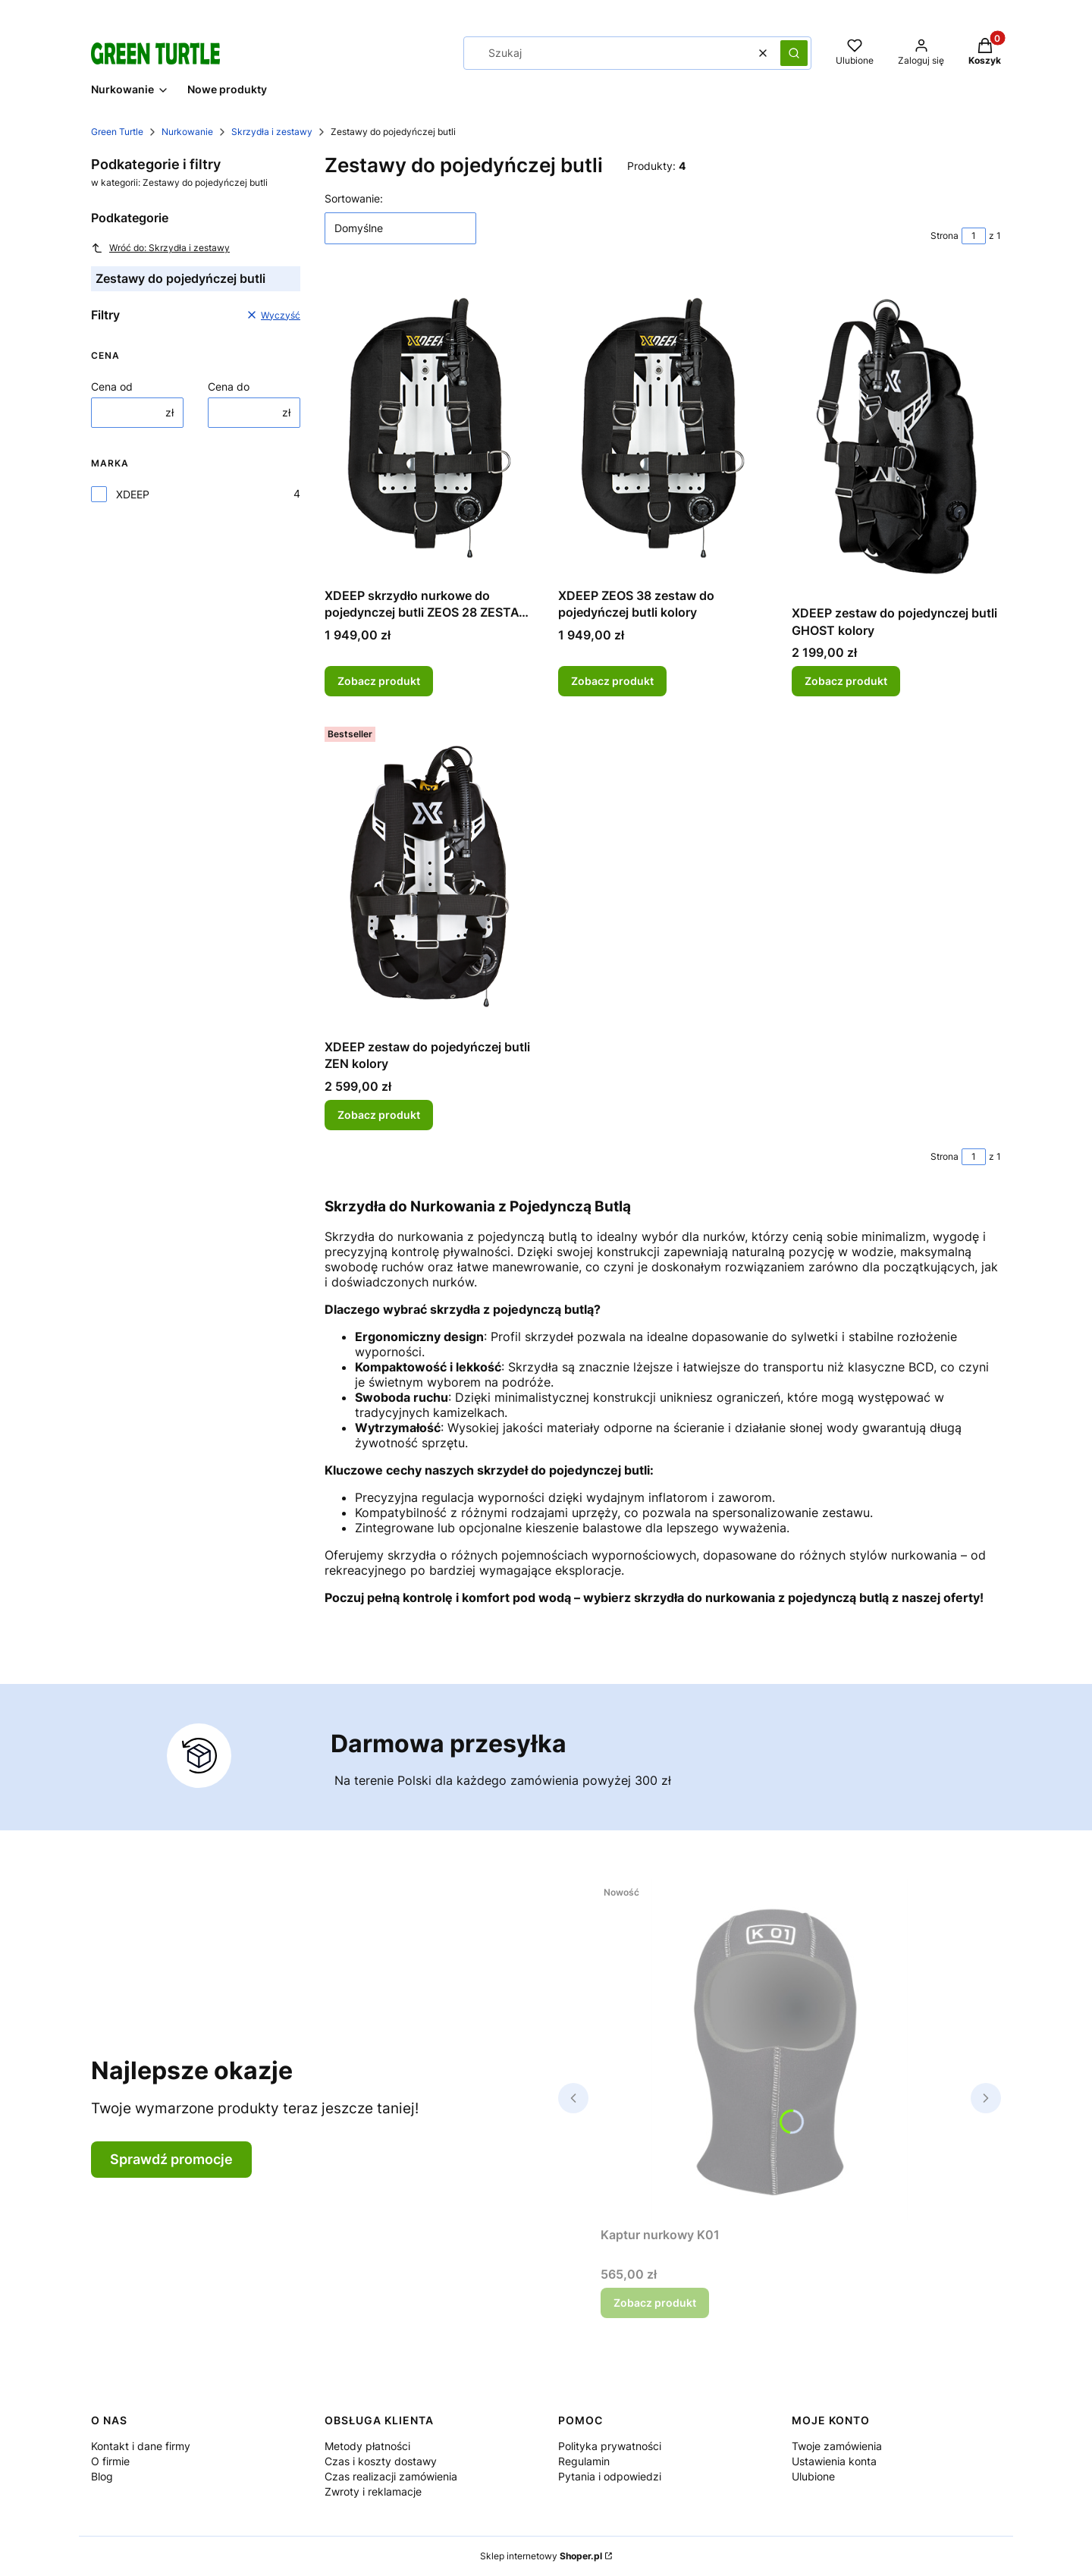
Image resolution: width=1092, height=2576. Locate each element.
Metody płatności (367, 2445)
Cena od (112, 386)
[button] (794, 53)
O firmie (110, 2461)
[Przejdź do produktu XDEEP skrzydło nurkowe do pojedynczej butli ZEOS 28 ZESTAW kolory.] (429, 428)
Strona (944, 235)
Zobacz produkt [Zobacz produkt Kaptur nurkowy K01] (654, 2302)
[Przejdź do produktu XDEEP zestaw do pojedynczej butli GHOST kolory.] (896, 436)
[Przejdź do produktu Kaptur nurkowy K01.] (780, 2049)
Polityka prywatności (609, 2445)
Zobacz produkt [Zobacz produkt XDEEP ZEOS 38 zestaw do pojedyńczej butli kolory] (612, 680)
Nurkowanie (187, 131)
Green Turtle (117, 131)
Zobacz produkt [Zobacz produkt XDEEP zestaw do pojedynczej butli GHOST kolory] (846, 680)
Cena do (228, 386)
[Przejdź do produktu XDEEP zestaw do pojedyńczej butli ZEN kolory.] (429, 876)
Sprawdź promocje (171, 2159)
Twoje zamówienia (837, 2445)
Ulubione (813, 2476)
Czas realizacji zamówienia (391, 2476)
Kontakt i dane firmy (140, 2445)
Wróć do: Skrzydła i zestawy (160, 248)
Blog (102, 2476)
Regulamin (584, 2461)
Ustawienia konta (834, 2461)
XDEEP (132, 494)
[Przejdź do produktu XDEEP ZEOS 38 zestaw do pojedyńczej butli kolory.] (662, 428)
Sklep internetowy (541, 2556)
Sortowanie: (354, 198)
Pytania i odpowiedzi (609, 2476)
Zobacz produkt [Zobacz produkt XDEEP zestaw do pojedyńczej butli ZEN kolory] (378, 1114)
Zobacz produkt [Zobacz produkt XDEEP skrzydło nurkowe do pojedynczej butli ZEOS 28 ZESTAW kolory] (378, 680)
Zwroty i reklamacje (373, 2491)
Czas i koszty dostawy (381, 2461)
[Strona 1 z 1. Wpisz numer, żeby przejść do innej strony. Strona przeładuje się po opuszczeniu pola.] (974, 236)
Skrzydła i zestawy (271, 131)
